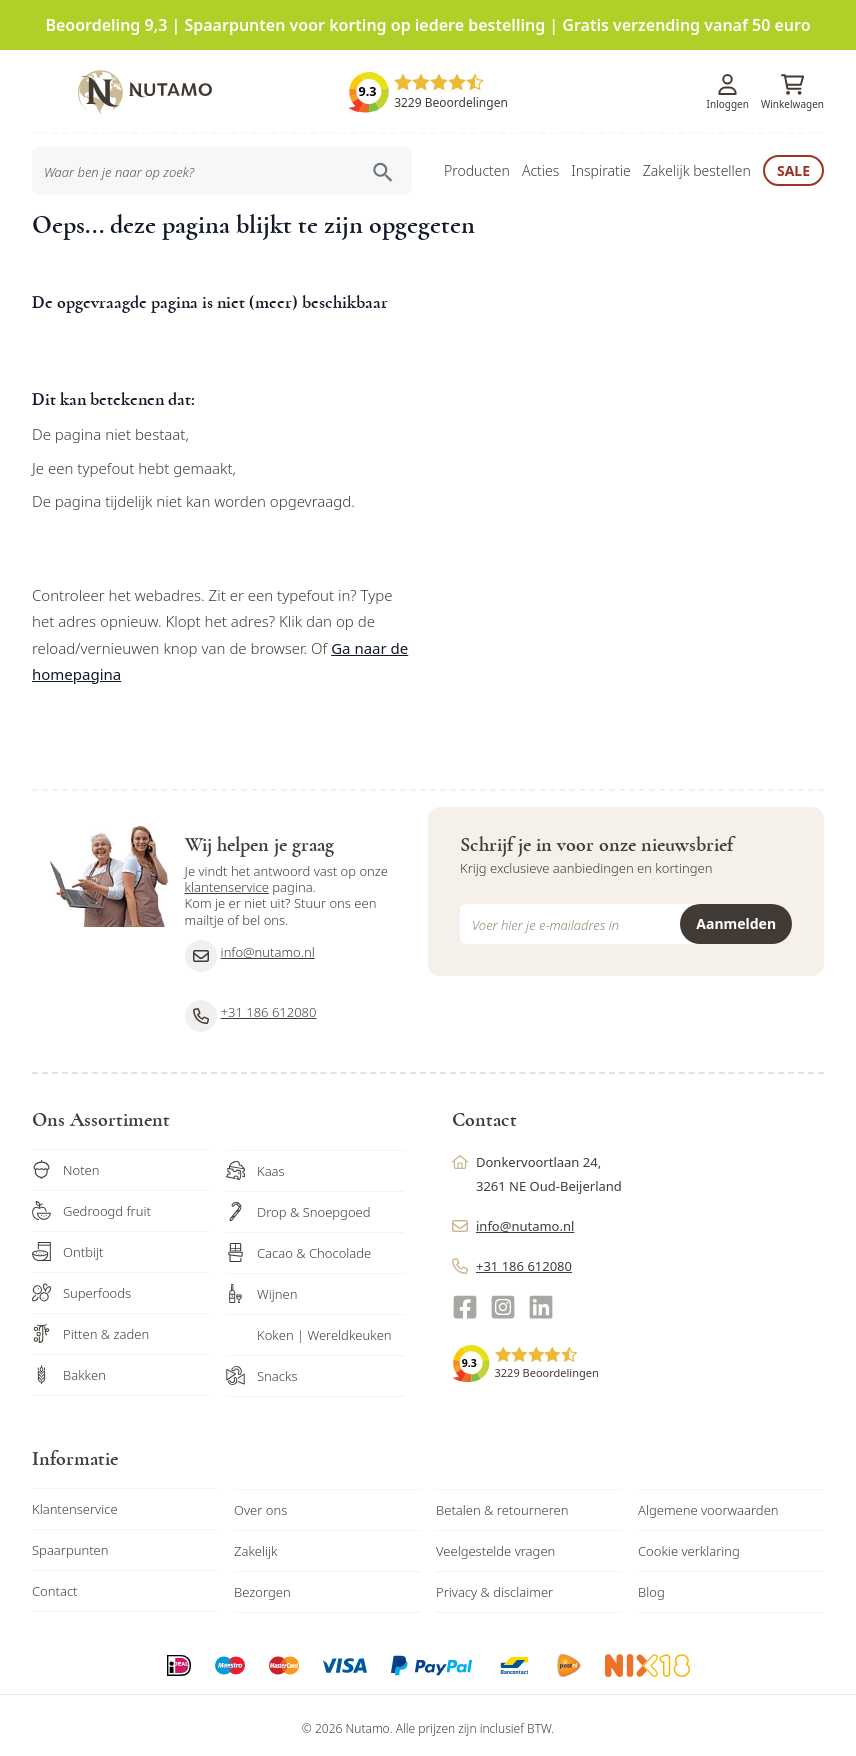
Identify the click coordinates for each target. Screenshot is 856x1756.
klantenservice (227, 880)
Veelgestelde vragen (495, 1544)
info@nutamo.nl (250, 949)
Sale (793, 163)
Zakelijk (256, 1544)
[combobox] (222, 164)
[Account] (728, 78)
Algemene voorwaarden (708, 1503)
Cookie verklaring (689, 1544)
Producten (477, 163)
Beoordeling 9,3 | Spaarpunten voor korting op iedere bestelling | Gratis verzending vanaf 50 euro (427, 25)
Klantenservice (75, 1502)
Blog (651, 1585)
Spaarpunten (70, 1543)
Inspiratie (600, 163)
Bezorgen (262, 1585)
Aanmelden (736, 916)
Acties (540, 163)
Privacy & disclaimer (494, 1585)
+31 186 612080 (251, 1009)
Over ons (260, 1503)
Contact (55, 1584)
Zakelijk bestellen (697, 163)
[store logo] (145, 85)
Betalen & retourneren (502, 1503)
